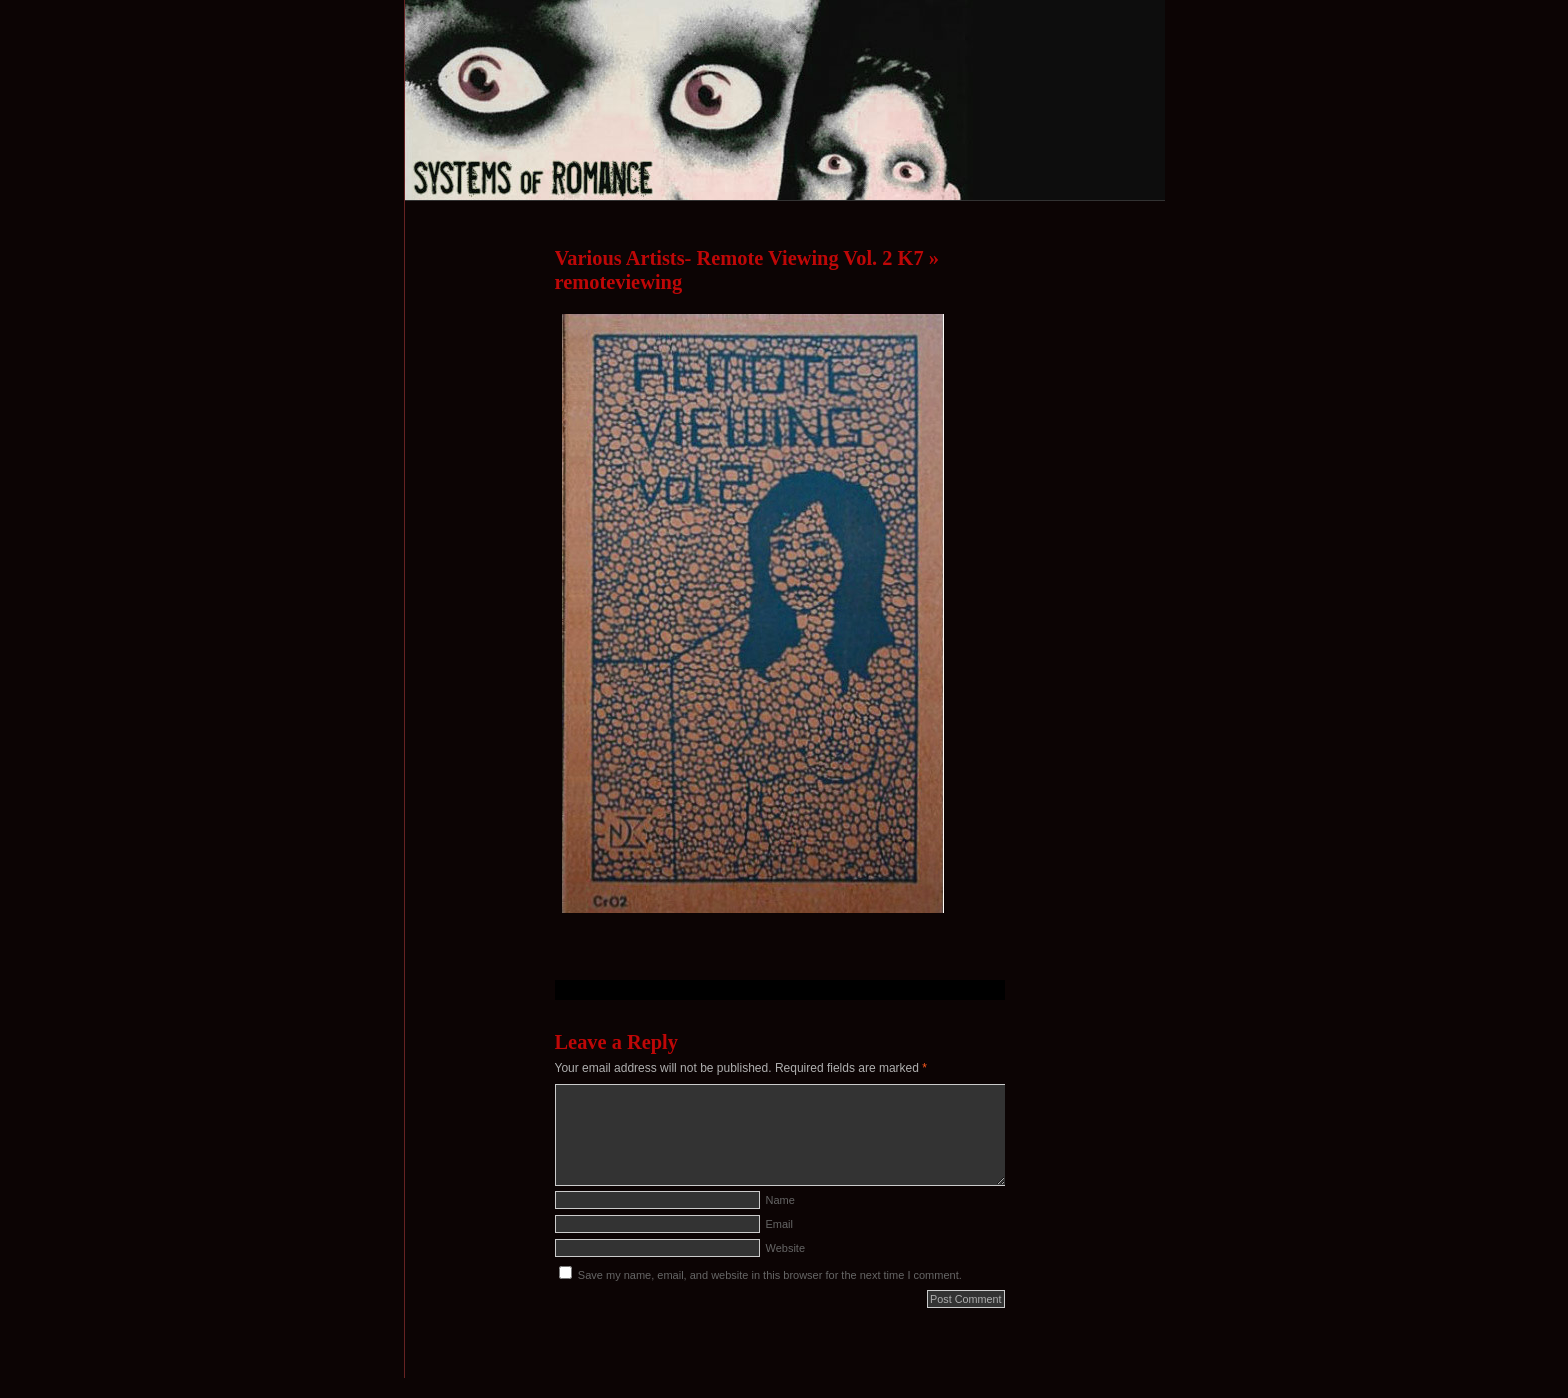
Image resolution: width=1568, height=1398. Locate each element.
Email (780, 1224)
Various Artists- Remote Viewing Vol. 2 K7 (739, 258)
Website (786, 1248)
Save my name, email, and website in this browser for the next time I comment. (770, 1275)
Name (780, 1200)
